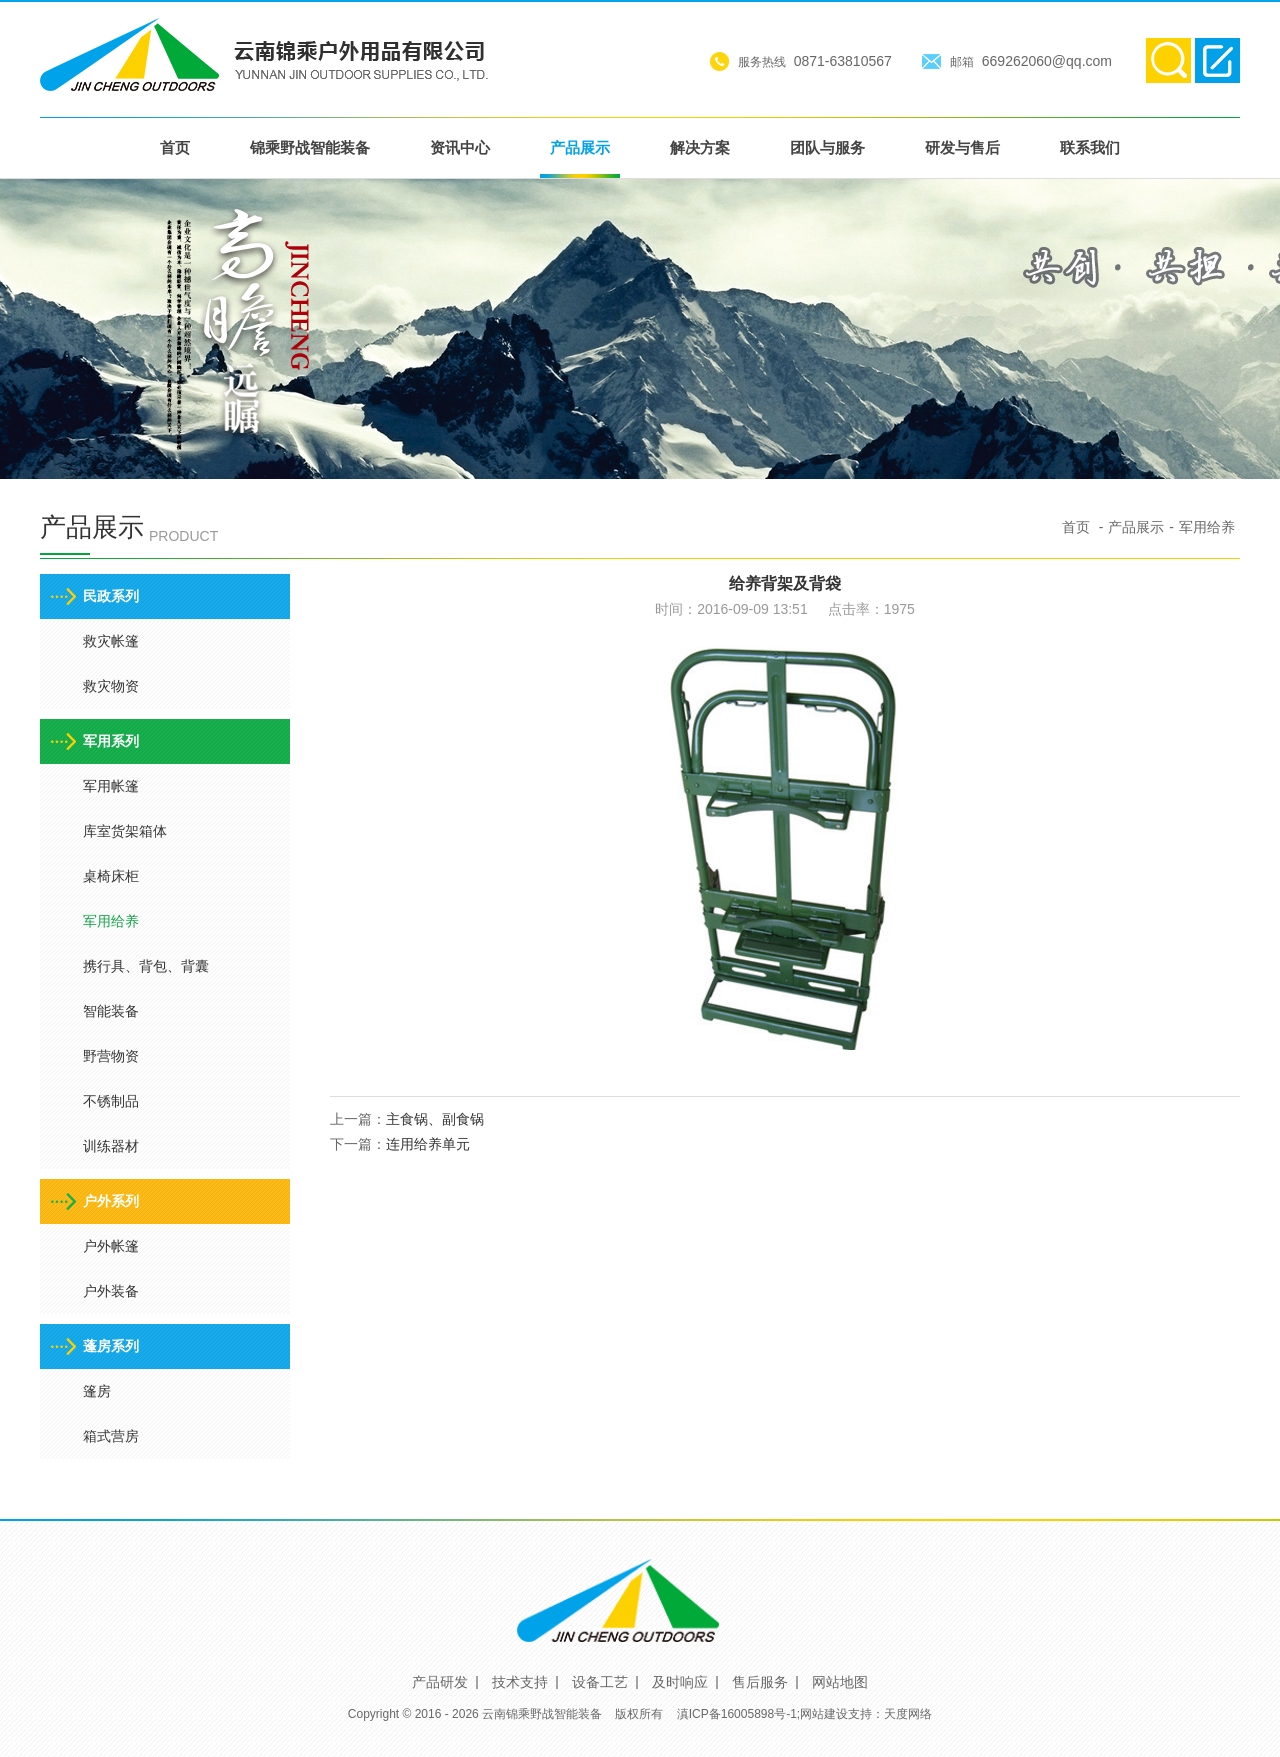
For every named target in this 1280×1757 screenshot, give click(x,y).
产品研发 (440, 1682)
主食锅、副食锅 (435, 1119)
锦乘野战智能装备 (310, 147)
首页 (175, 147)
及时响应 (680, 1682)
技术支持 (520, 1682)
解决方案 (700, 147)
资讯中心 (460, 147)
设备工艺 (600, 1682)
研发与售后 (962, 147)
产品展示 (580, 147)
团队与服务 (827, 147)
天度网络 (908, 1714)
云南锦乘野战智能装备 (542, 1714)
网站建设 (824, 1714)
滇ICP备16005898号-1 (737, 1714)
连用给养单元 (428, 1144)
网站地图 (840, 1682)
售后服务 (760, 1682)
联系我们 (1090, 147)
